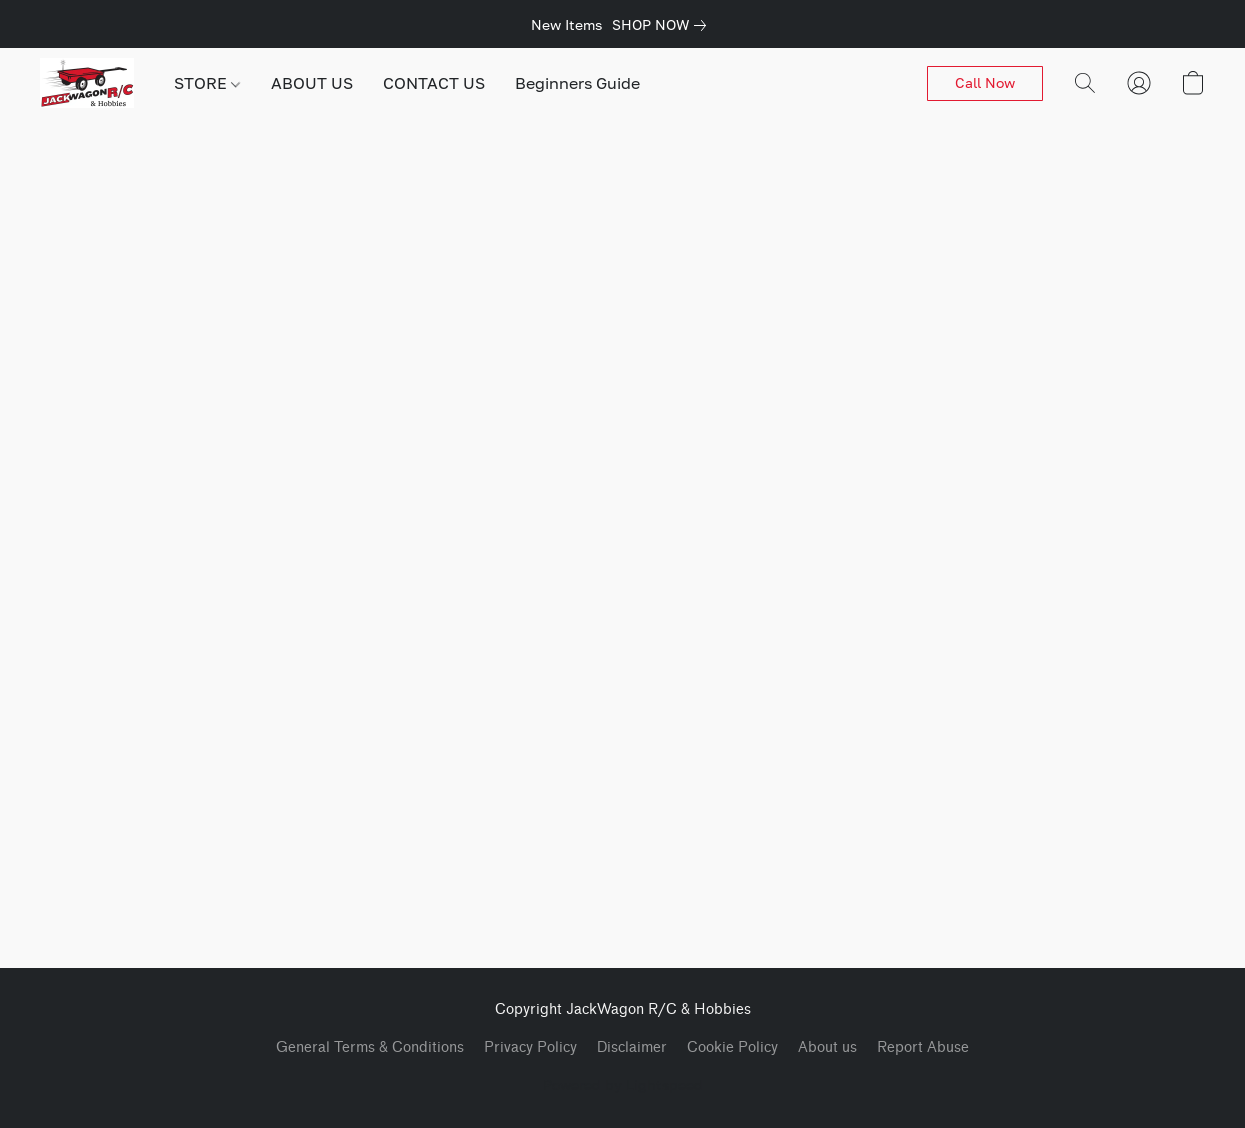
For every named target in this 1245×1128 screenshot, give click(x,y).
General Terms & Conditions (370, 1047)
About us (827, 1047)
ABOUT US (312, 83)
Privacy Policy (530, 1047)
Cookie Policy (732, 1047)
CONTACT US (434, 83)
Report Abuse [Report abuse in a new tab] (923, 1047)
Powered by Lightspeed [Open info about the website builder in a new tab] (623, 1084)
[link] (663, 25)
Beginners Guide (577, 83)
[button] (87, 83)
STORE (207, 83)
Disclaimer (632, 1047)
